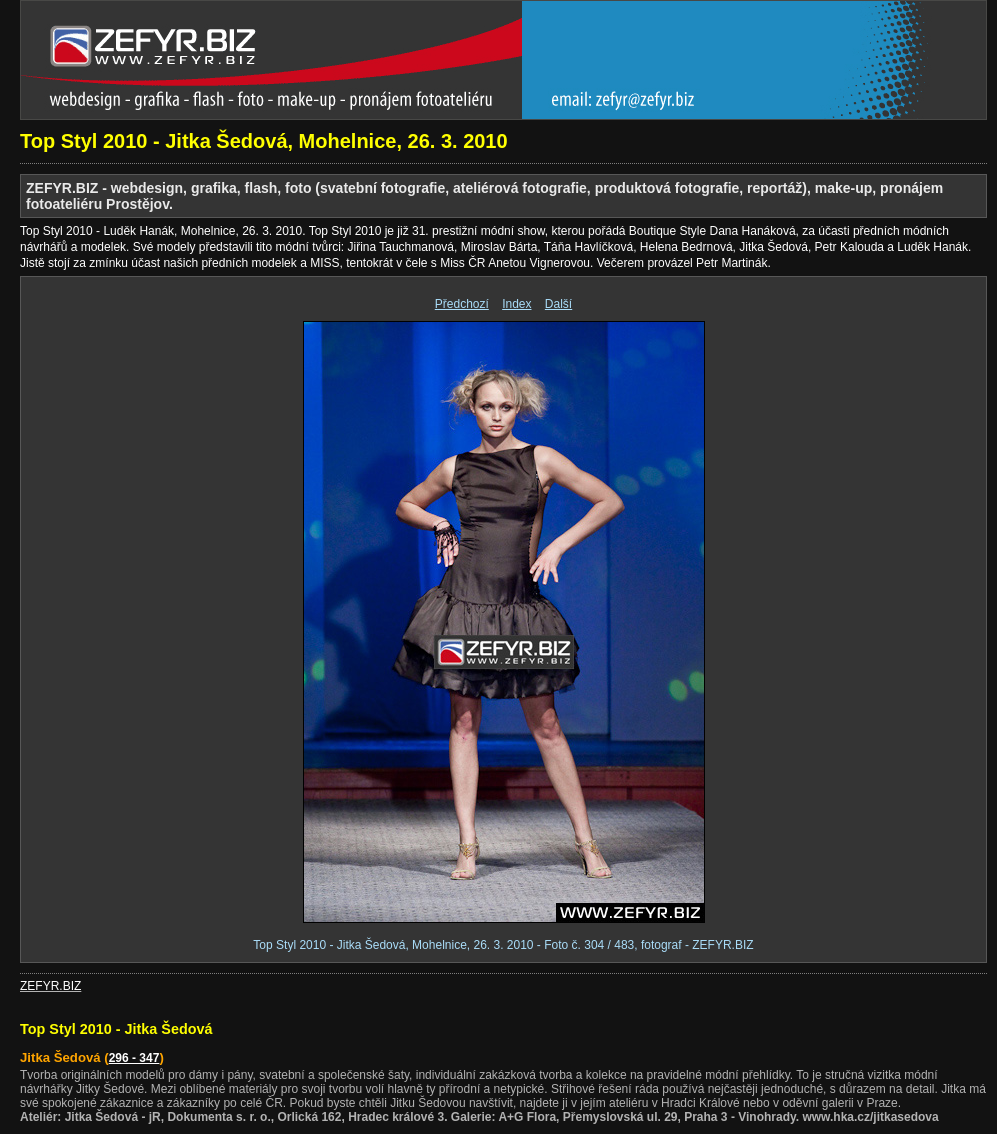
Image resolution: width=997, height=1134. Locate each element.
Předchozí (462, 304)
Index (516, 304)
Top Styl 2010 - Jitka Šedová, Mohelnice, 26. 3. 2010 (264, 141)
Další (558, 304)
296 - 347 (134, 1058)
